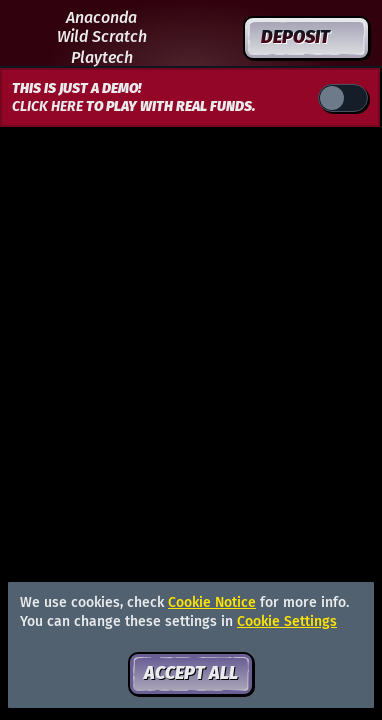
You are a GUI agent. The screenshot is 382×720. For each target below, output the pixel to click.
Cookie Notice (212, 602)
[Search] (173, 38)
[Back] (30, 38)
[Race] (217, 38)
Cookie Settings (287, 622)
